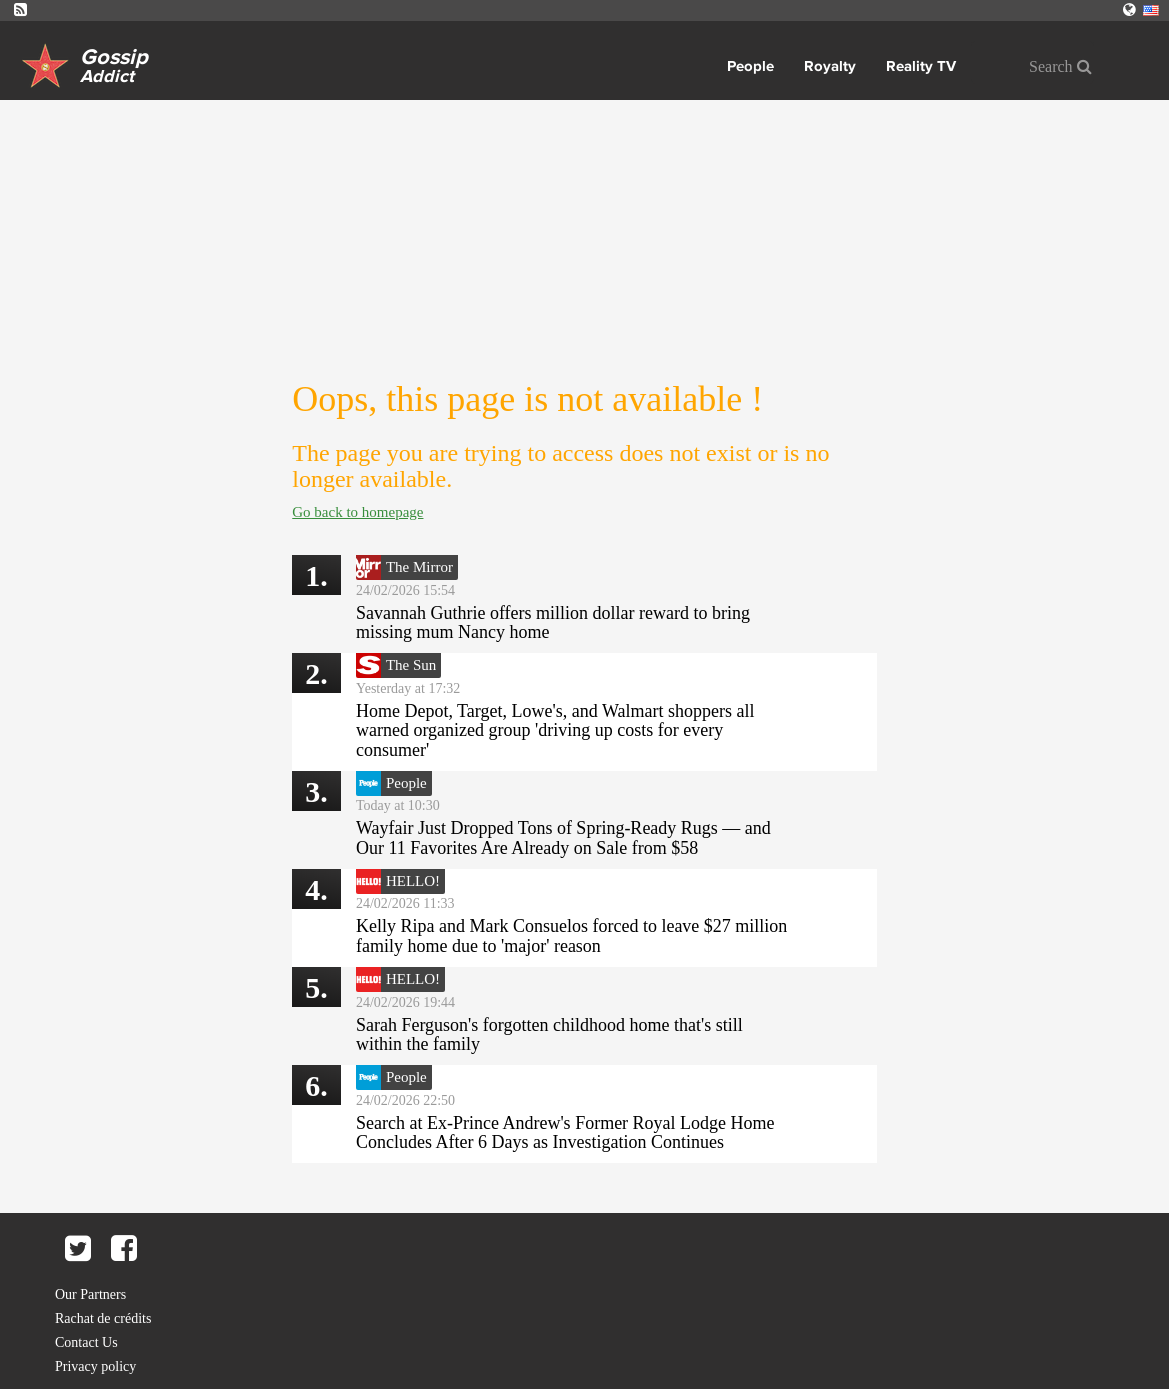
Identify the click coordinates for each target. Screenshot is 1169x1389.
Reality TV (921, 66)
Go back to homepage (357, 512)
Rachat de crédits (103, 1318)
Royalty (830, 66)
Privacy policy (95, 1366)
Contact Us (86, 1342)
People (750, 66)
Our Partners (90, 1294)
